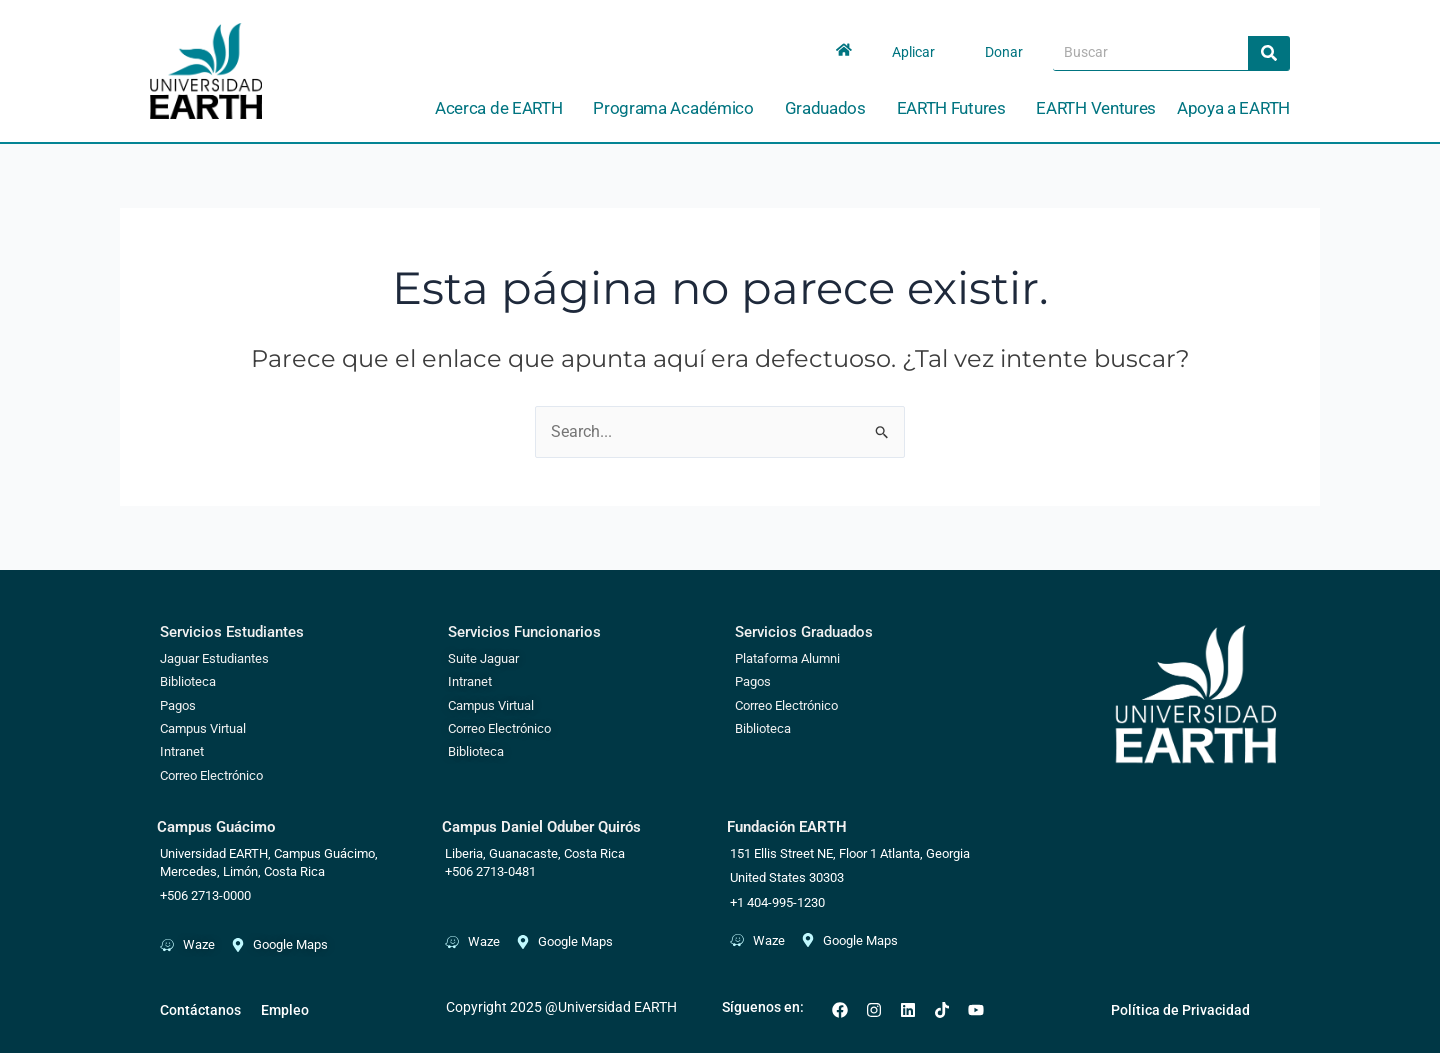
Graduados (830, 108)
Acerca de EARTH (504, 108)
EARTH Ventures (1096, 108)
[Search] (1269, 53)
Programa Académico (678, 108)
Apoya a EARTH (1233, 108)
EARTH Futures (956, 108)
